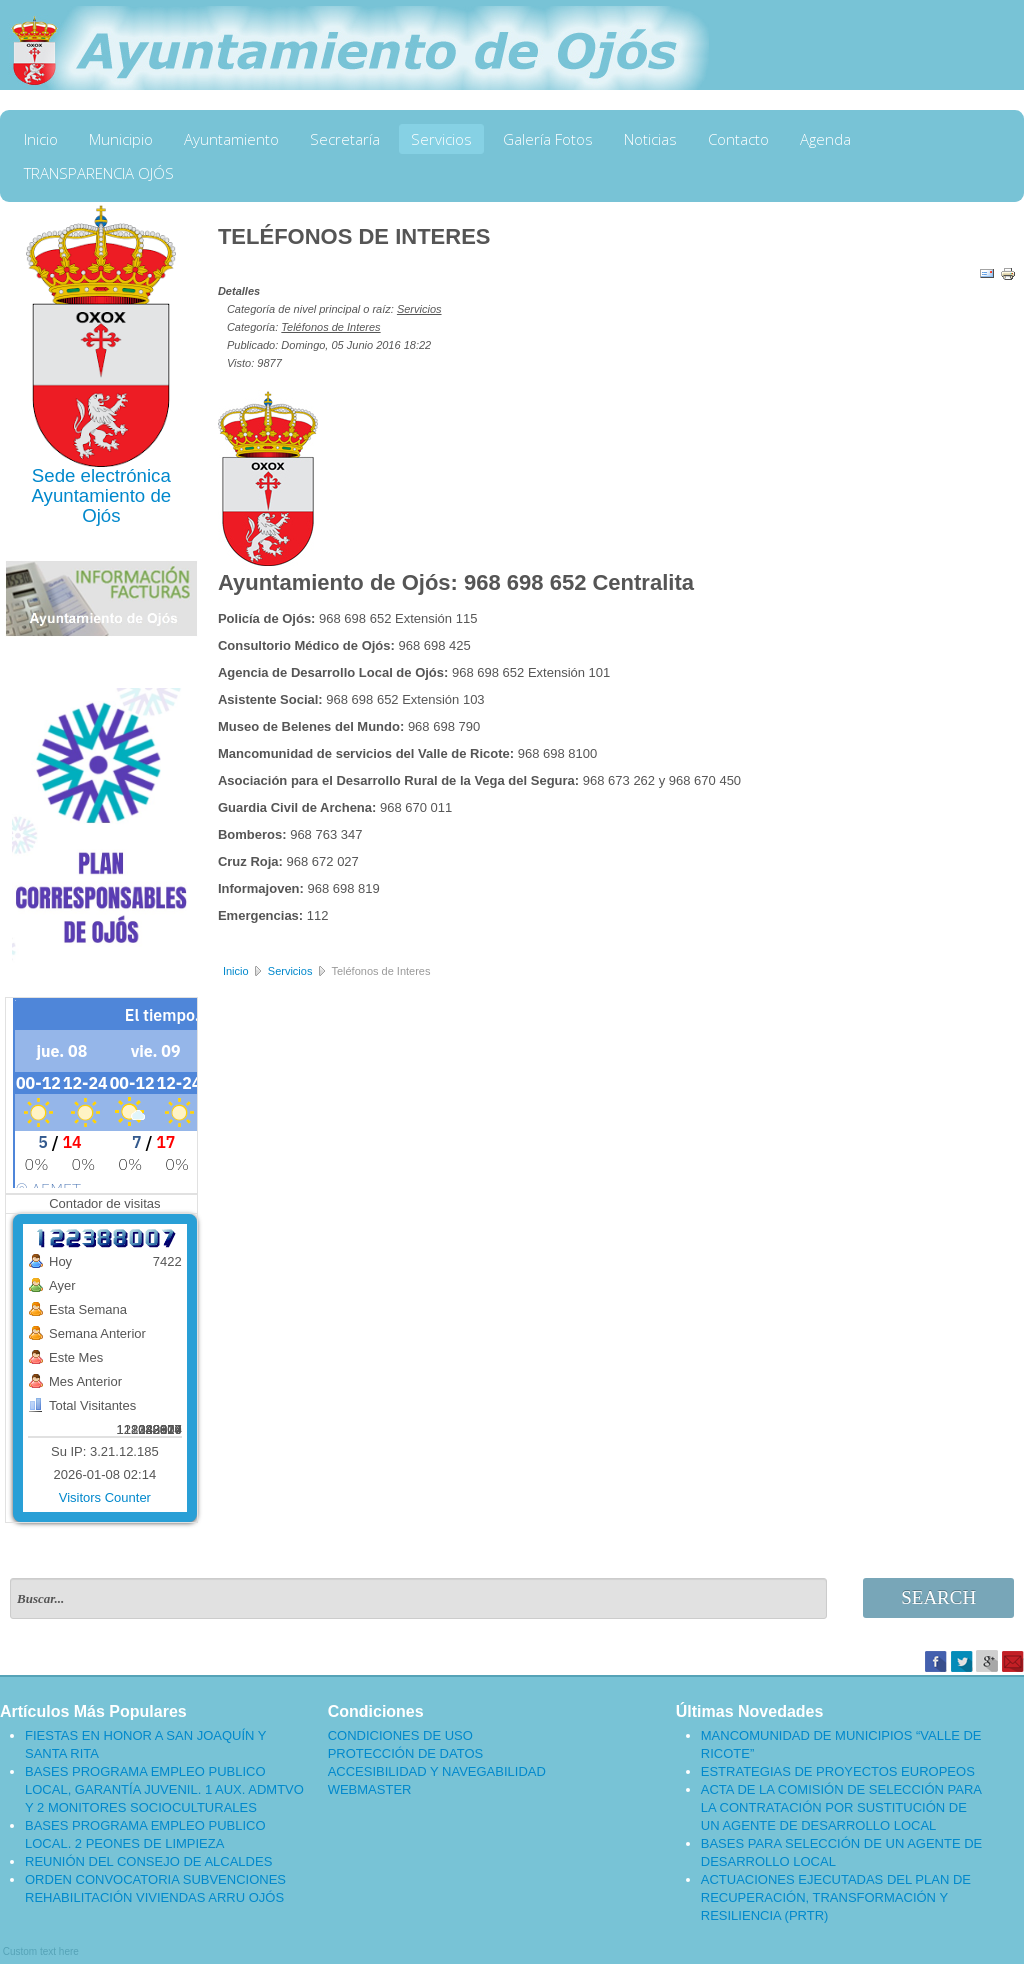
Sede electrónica (101, 475)
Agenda (825, 139)
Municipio (121, 139)
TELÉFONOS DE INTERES (354, 236)
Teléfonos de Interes (330, 327)
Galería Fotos (548, 139)
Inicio (41, 139)
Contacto (738, 139)
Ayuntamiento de (101, 495)
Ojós (101, 515)
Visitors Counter (105, 1497)
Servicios (441, 139)
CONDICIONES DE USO (400, 1735)
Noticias (650, 139)
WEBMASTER (370, 1789)
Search (938, 1597)
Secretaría (345, 139)
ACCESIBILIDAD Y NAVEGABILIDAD (437, 1771)
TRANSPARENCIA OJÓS (99, 173)
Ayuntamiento (231, 139)
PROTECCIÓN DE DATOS (406, 1753)
